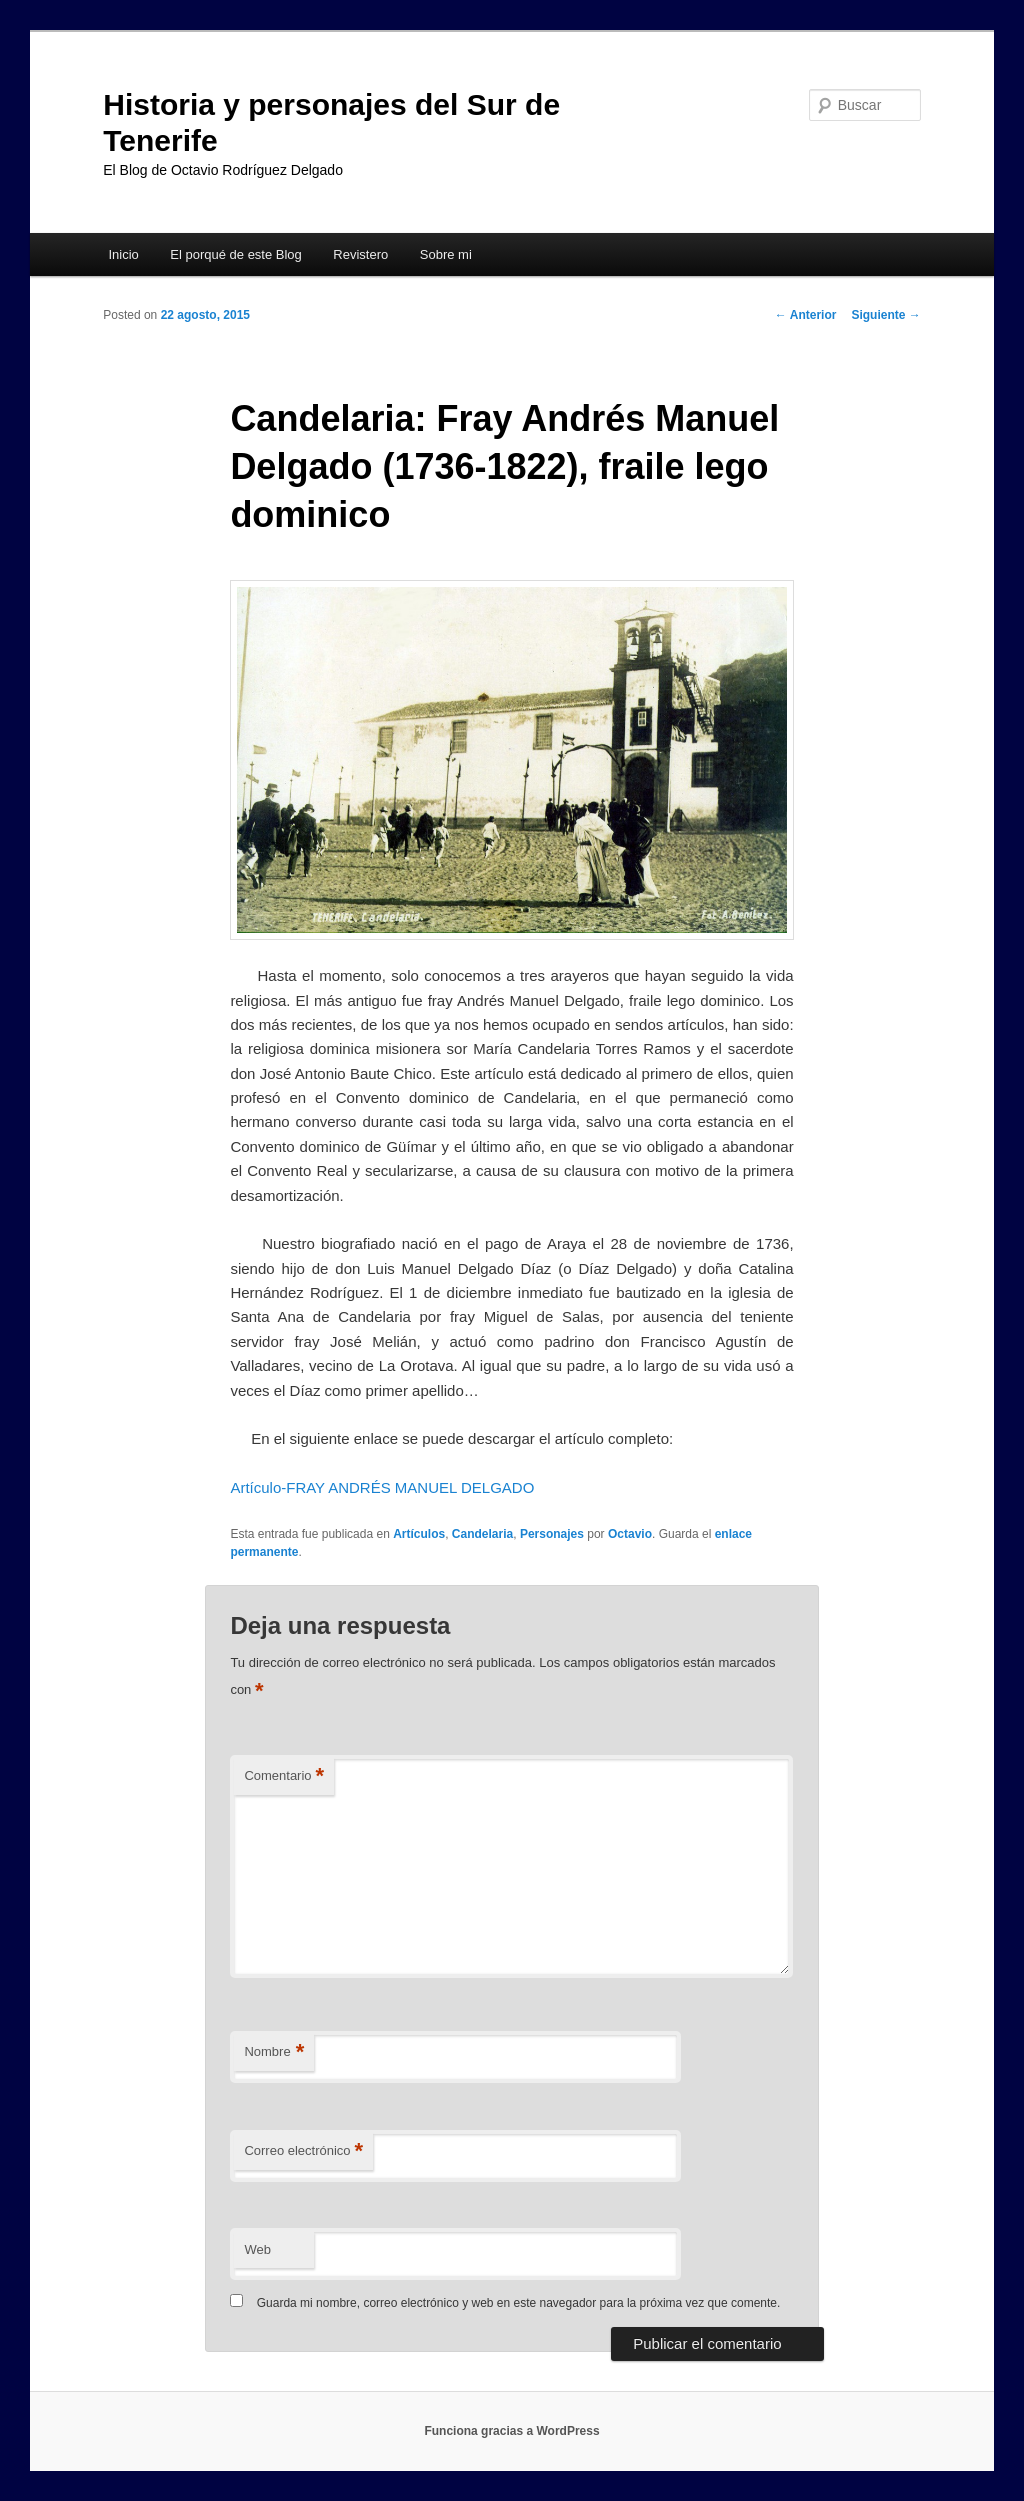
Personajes (552, 1534)
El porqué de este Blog (236, 254)
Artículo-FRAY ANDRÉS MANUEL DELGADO (382, 1487)
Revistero (360, 254)
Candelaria (482, 1534)
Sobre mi (446, 254)
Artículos (419, 1534)
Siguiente (885, 315)
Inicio (123, 254)
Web (257, 2249)
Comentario (284, 1776)
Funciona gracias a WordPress (511, 2431)
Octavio (630, 1534)
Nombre (274, 2052)
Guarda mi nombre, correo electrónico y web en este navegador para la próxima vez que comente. (519, 2303)
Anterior (806, 315)
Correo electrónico (303, 2151)
